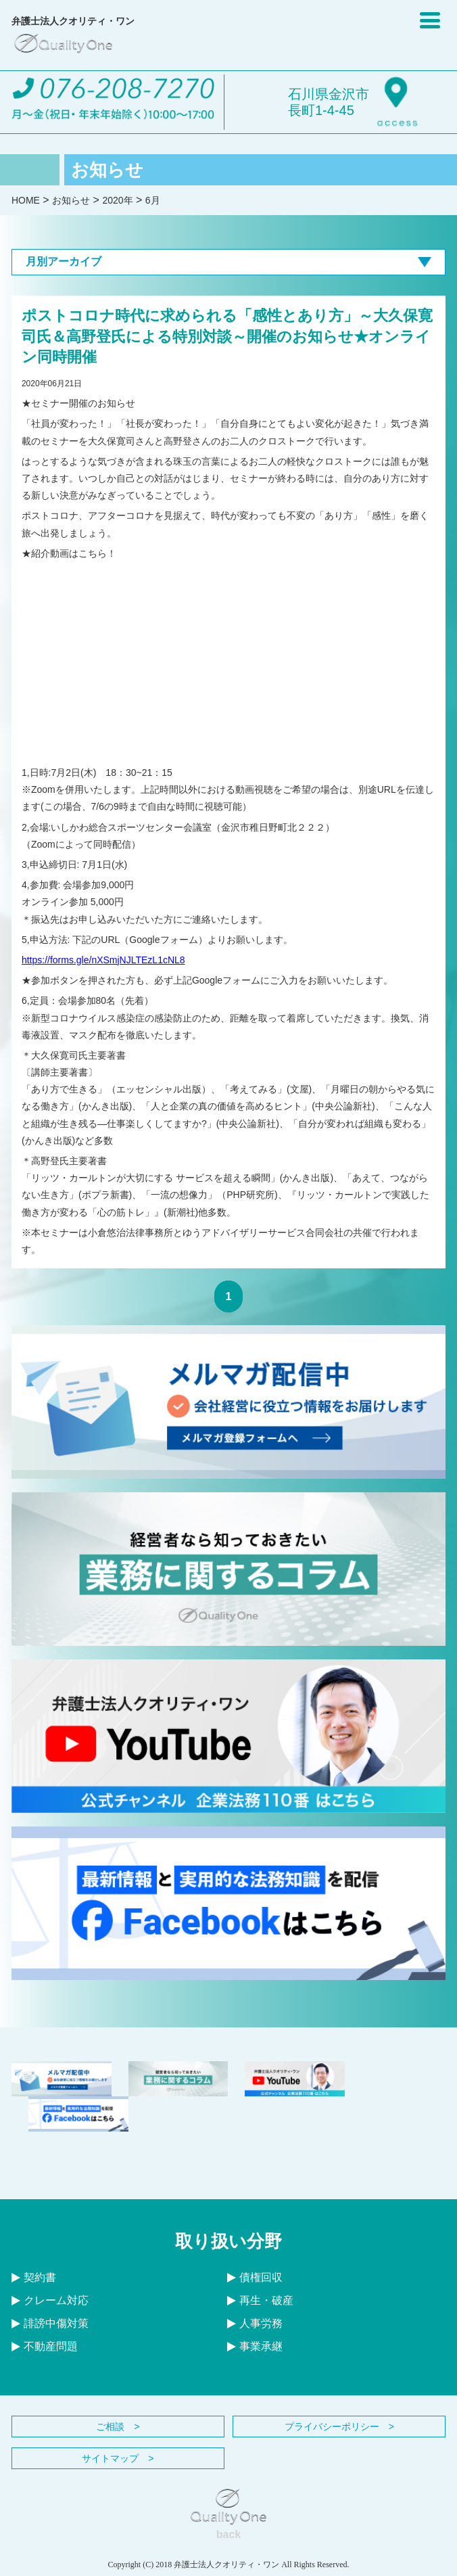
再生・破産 (260, 2300)
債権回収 (255, 2277)
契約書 (33, 2277)
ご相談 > (117, 2426)
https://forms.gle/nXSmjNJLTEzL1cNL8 (103, 959)
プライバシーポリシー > (339, 2426)
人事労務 (255, 2323)
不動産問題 (44, 2346)
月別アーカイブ (228, 261)
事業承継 (255, 2346)
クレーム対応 (50, 2300)
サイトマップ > (117, 2458)
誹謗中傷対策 (50, 2323)
